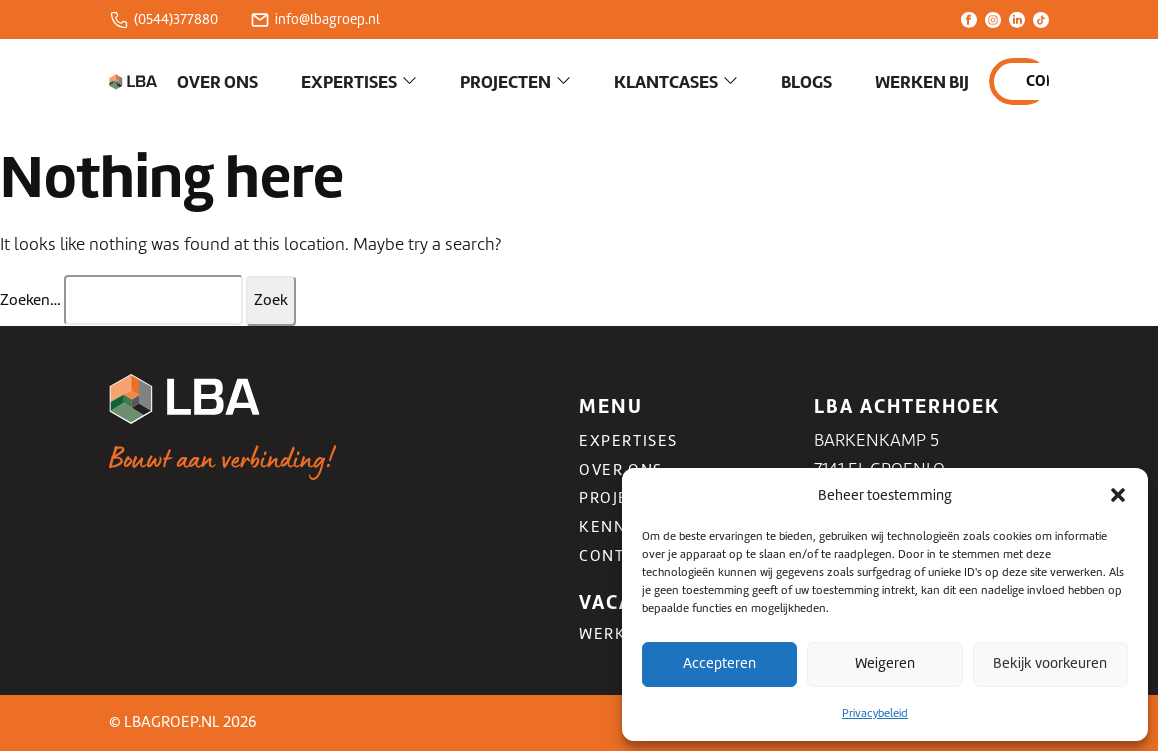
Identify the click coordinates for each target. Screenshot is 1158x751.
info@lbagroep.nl (315, 20)
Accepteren (719, 663)
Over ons (217, 81)
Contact (617, 556)
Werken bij (922, 81)
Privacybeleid (875, 713)
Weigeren (885, 663)
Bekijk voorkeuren (1050, 663)
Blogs (806, 81)
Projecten (505, 81)
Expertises (349, 81)
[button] (1118, 495)
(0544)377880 (163, 20)
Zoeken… (30, 300)
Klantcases (666, 81)
